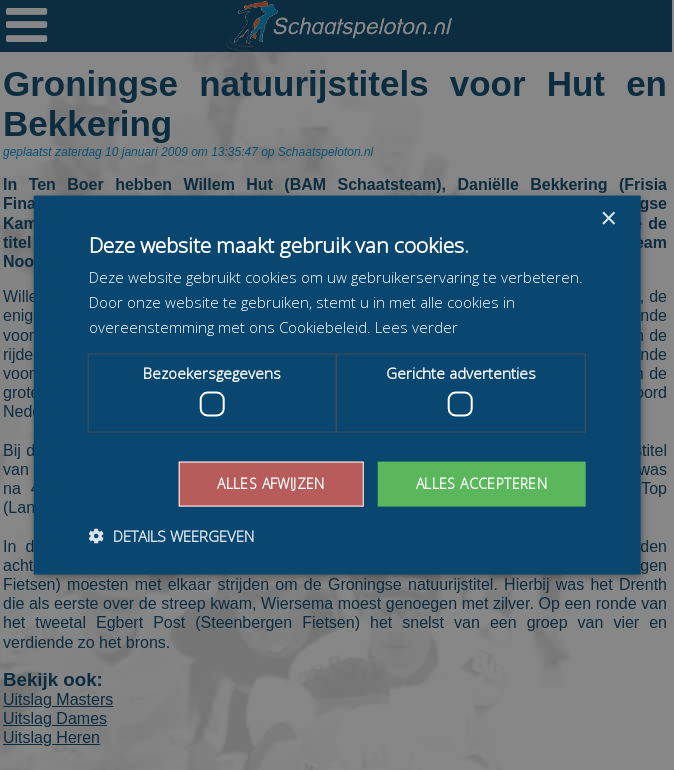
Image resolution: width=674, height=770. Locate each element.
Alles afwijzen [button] (271, 483)
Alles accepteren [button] (481, 483)
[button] (171, 535)
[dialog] (337, 385)
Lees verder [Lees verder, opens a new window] (416, 326)
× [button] (607, 219)
